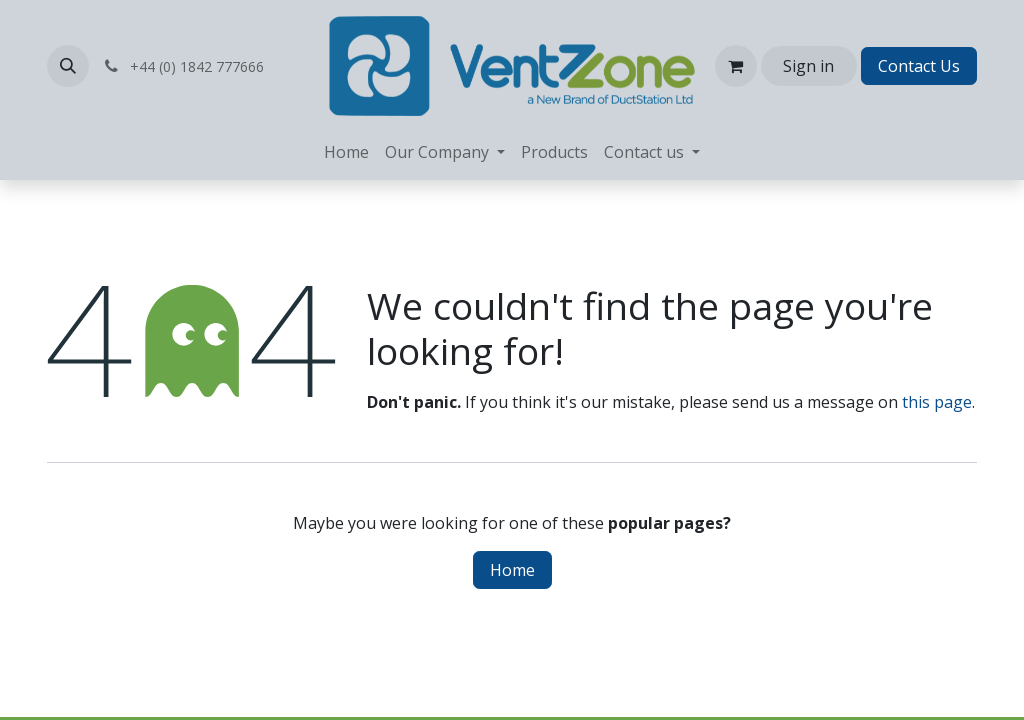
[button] (68, 66)
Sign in (808, 66)
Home (512, 570)
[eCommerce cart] (736, 66)
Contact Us (919, 66)
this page (937, 402)
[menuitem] (346, 152)
